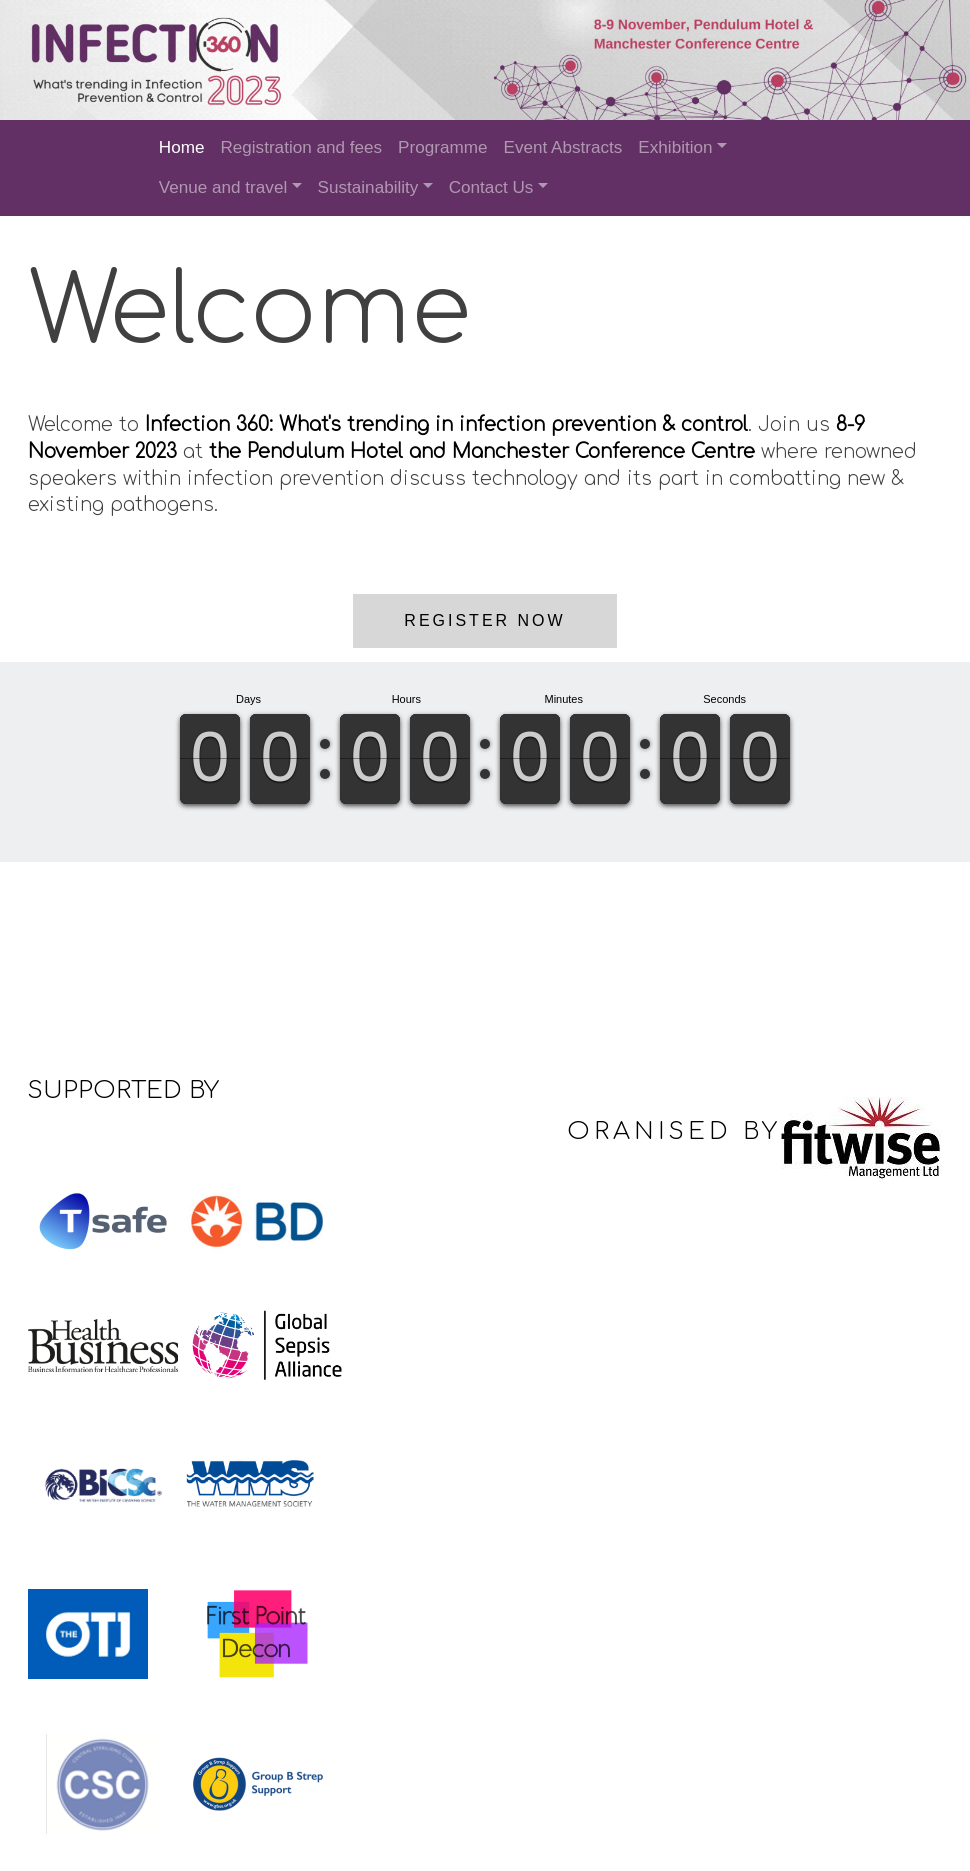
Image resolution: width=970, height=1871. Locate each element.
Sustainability (368, 187)
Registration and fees (301, 147)
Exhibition (675, 147)
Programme (442, 147)
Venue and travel (223, 187)
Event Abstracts (562, 147)
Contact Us (491, 187)
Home (182, 147)
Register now (484, 618)
